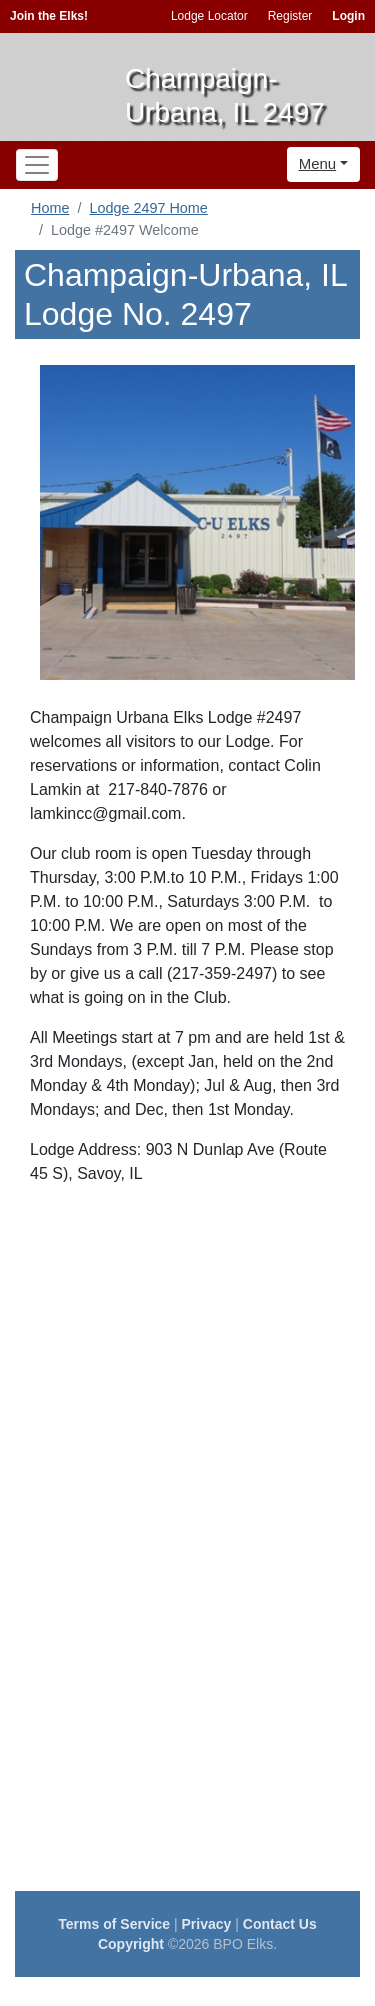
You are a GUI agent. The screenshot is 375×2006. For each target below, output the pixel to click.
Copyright (131, 1944)
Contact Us (280, 1924)
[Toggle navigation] (37, 165)
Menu (318, 163)
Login (348, 16)
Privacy (207, 1924)
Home (50, 208)
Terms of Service (114, 1924)
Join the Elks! (49, 16)
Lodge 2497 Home (148, 208)
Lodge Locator (209, 16)
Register (290, 16)
